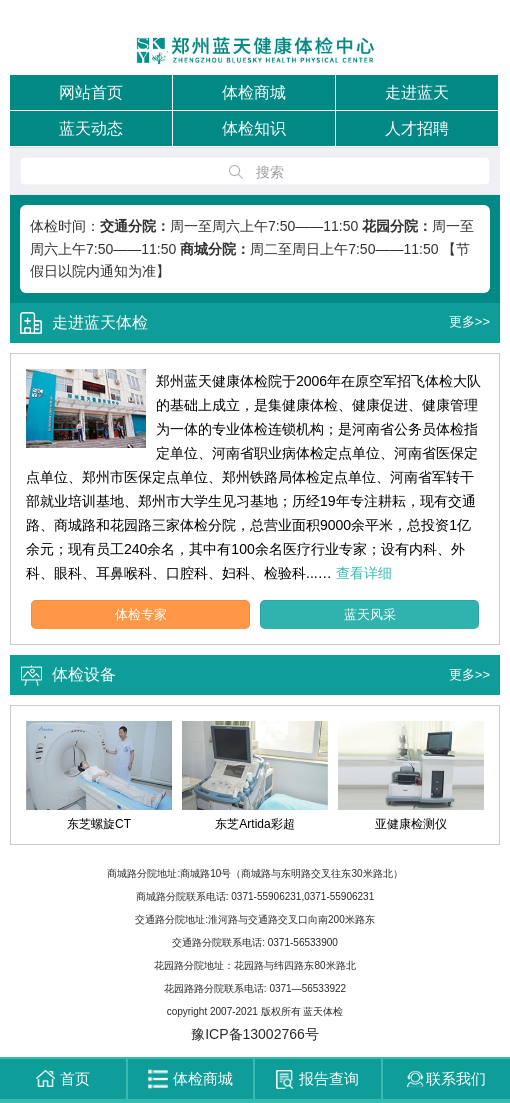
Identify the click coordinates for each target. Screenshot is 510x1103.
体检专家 (141, 614)
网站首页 (91, 92)
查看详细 (364, 573)
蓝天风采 (370, 614)
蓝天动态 (91, 128)
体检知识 (254, 128)
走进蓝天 (417, 92)
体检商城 (254, 92)
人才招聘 (417, 128)
